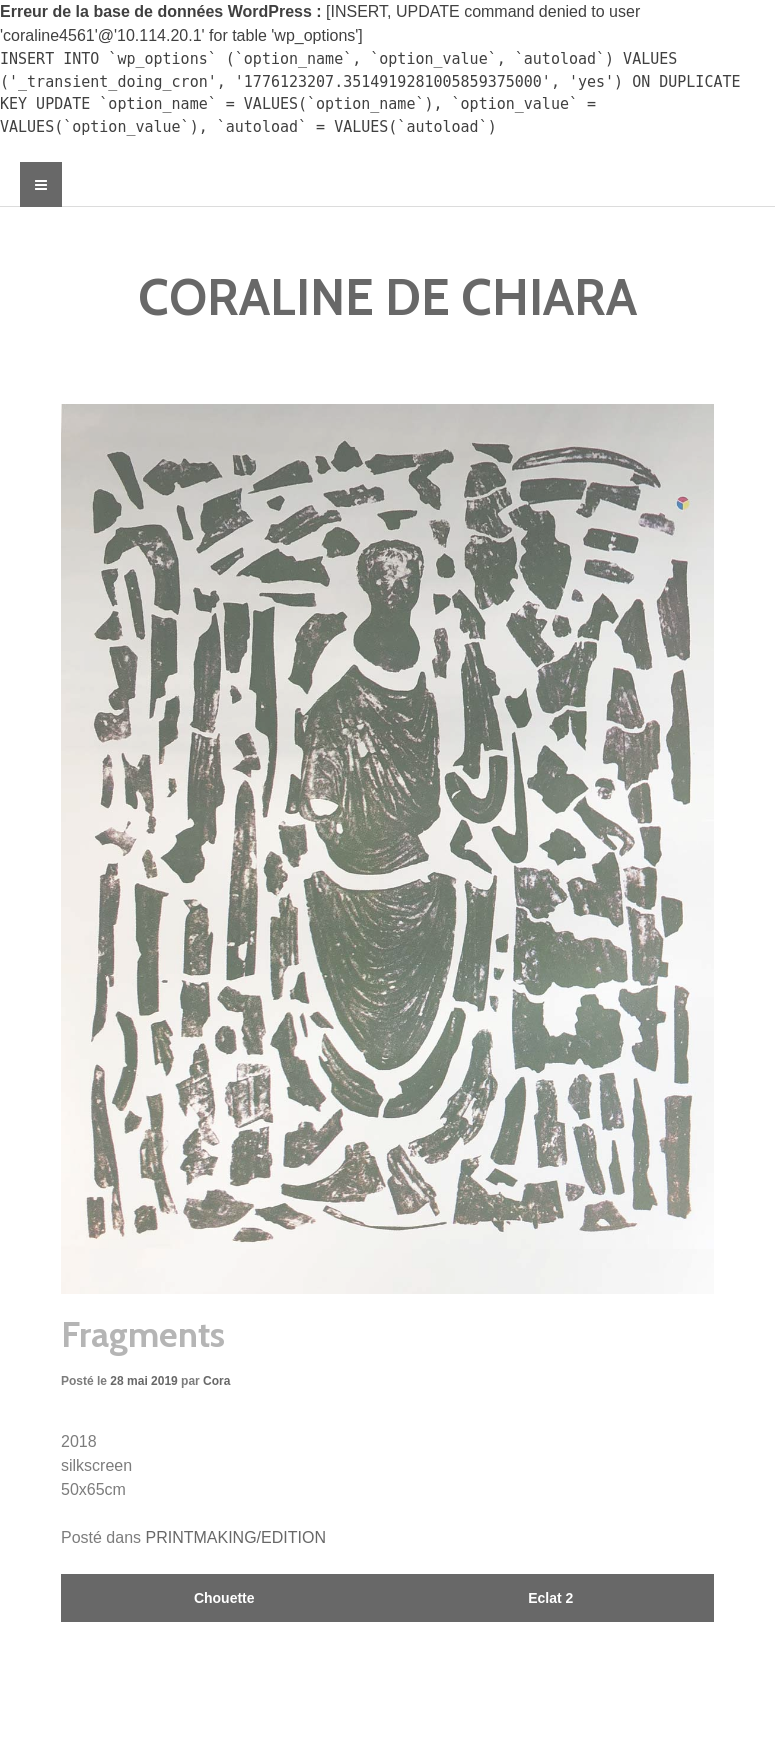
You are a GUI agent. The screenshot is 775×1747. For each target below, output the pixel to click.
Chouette (224, 1598)
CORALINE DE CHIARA (387, 297)
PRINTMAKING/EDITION (236, 1537)
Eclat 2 (550, 1598)
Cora (216, 1381)
